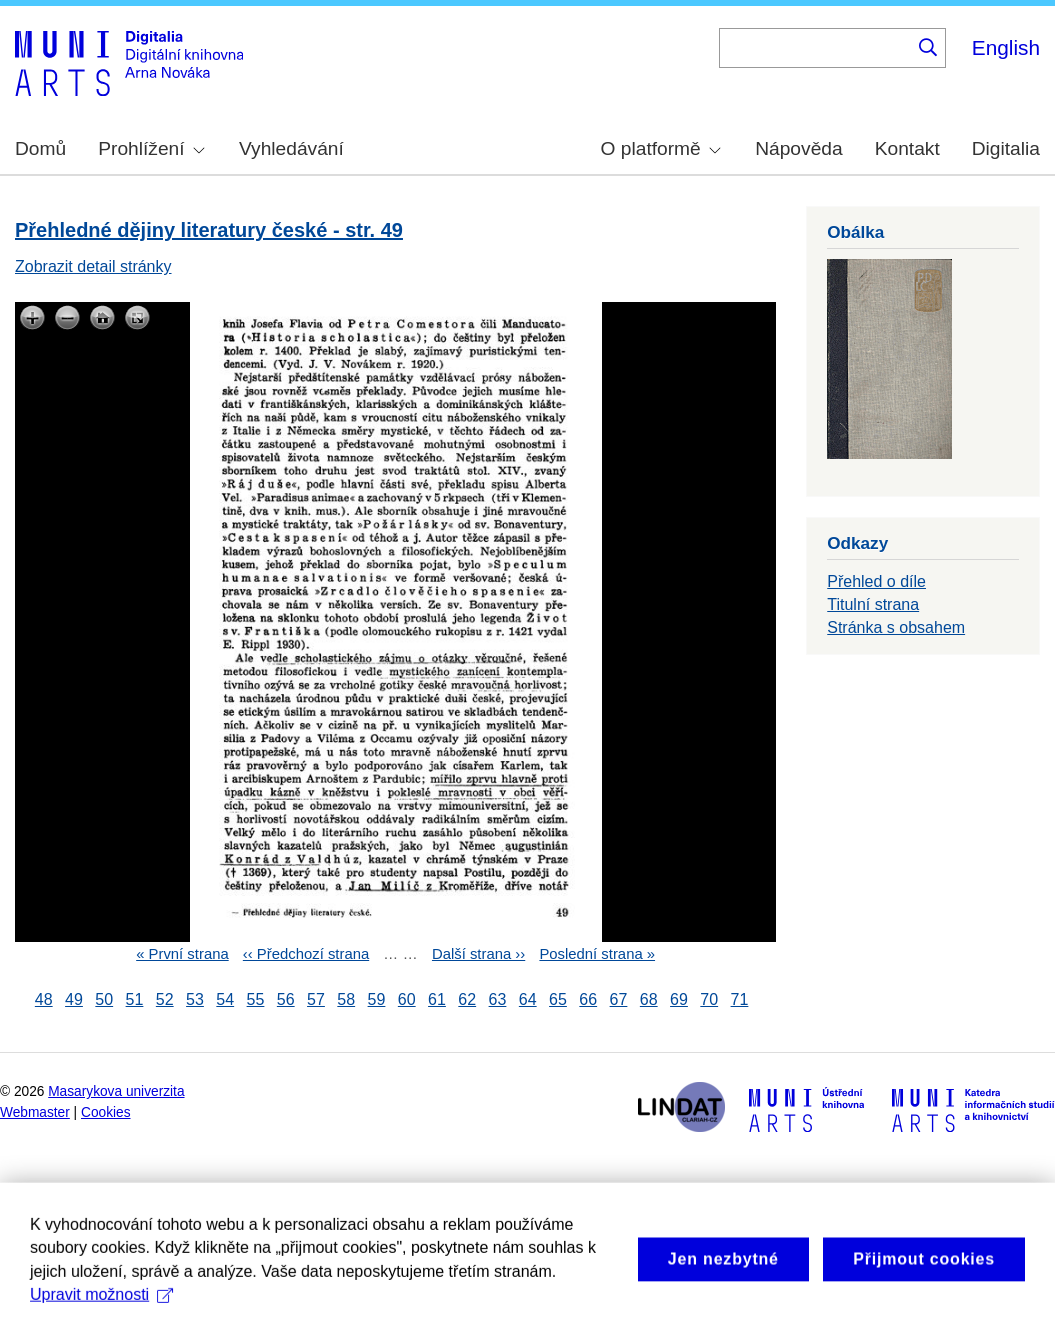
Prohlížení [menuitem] (151, 148)
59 (377, 999)
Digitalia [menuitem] (1006, 148)
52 (165, 999)
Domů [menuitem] (40, 148)
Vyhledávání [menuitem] (291, 148)
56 (286, 999)
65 (558, 999)
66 (588, 999)
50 (104, 999)
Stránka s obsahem (896, 627)
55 (256, 999)
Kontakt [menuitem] (907, 148)
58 (346, 999)
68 (649, 999)
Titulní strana (873, 604)
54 (225, 999)
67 (619, 999)
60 (407, 999)
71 (740, 999)
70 (709, 999)
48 (44, 999)
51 (135, 999)
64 (528, 999)
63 (498, 999)
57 (316, 999)
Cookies (106, 1112)
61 (437, 999)
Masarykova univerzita (116, 1091)
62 (467, 999)
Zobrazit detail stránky (93, 266)
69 (679, 999)
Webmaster (35, 1112)
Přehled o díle (876, 581)
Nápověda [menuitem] (798, 148)
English (1006, 47)
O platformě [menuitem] (661, 148)
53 (195, 999)
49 (74, 999)
